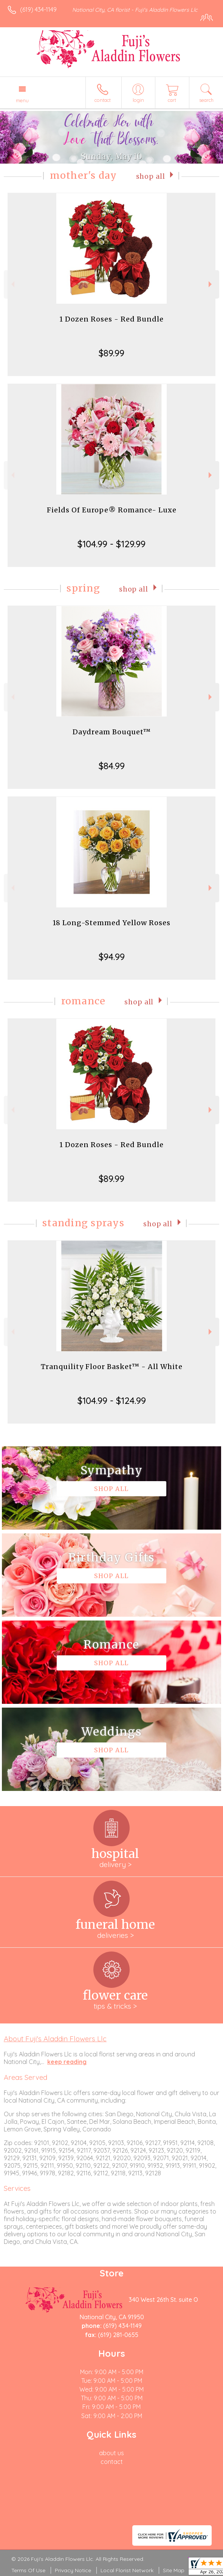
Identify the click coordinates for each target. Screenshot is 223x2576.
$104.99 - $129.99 (111, 544)
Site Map (173, 2570)
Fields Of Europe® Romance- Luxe (112, 510)
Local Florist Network (127, 2570)
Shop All (150, 176)
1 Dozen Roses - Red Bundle (111, 319)
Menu (22, 100)
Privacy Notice (73, 2570)
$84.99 (112, 765)
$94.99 (112, 956)
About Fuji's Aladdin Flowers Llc (55, 2038)
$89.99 (111, 353)
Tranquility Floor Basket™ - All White (112, 1366)
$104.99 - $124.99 (111, 1400)
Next (211, 284)
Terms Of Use (28, 2570)
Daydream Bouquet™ (112, 732)
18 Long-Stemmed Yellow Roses (111, 922)
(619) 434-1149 (38, 9)
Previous (12, 284)
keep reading (67, 2061)
